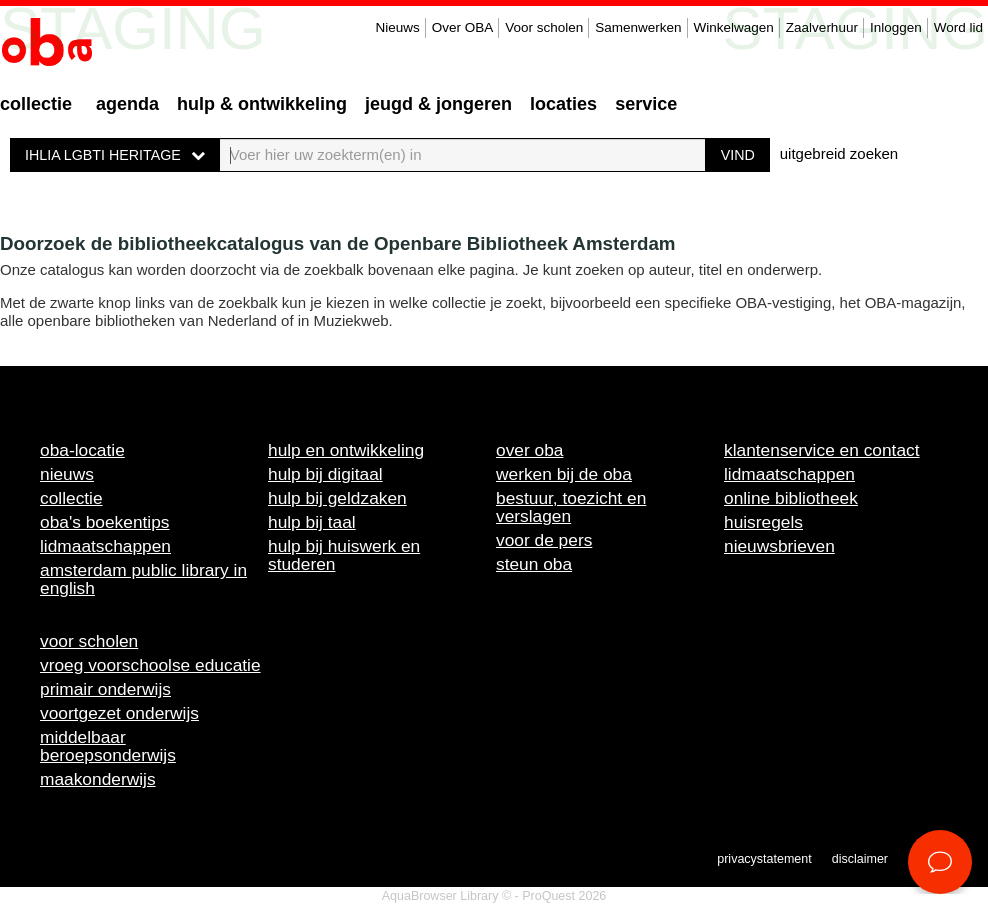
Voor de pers (544, 540)
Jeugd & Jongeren (438, 104)
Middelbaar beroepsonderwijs (108, 746)
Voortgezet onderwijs (119, 713)
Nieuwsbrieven (779, 546)
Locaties (563, 104)
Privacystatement (764, 859)
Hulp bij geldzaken (337, 498)
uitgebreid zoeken (839, 153)
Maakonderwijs (98, 779)
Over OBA (463, 27)
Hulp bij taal (312, 522)
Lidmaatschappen (105, 546)
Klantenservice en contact (822, 450)
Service (646, 104)
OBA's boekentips (105, 522)
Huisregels (763, 522)
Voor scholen (544, 27)
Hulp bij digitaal (325, 474)
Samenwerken (638, 27)
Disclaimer (860, 859)
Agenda (127, 104)
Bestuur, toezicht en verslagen (571, 507)
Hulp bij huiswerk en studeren (344, 555)
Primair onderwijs (105, 689)
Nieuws (397, 27)
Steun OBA (534, 564)
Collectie (36, 104)
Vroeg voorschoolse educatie (150, 665)
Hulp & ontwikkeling (262, 104)
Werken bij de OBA (564, 474)
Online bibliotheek (791, 498)
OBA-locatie (82, 450)
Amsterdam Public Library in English (143, 579)
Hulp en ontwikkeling (346, 450)
